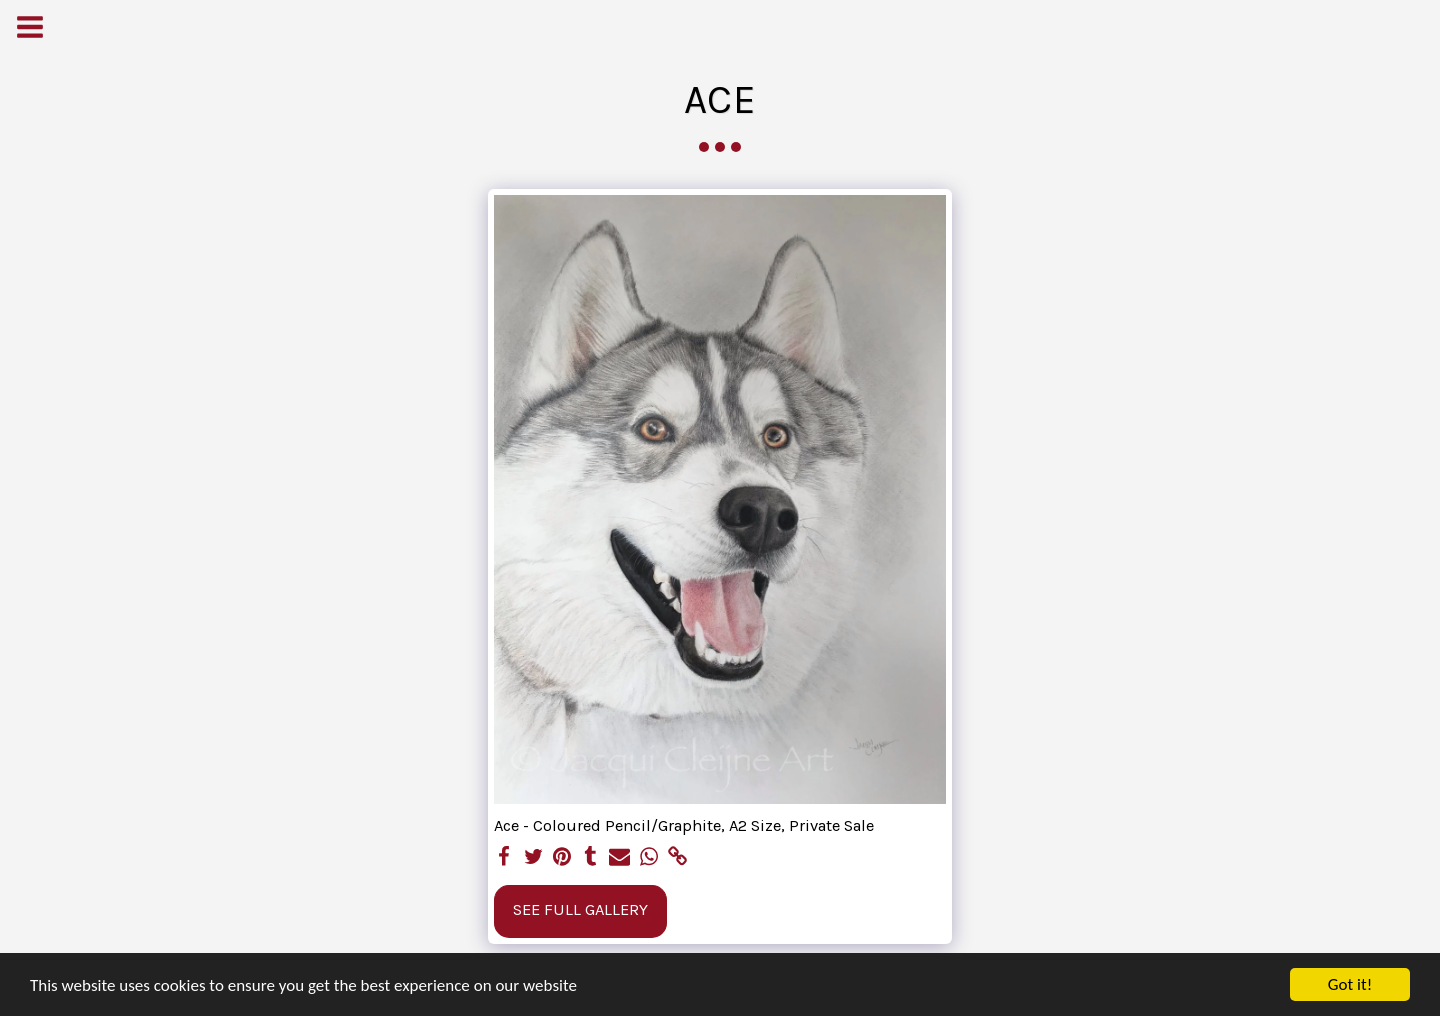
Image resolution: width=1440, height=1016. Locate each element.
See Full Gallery (580, 909)
